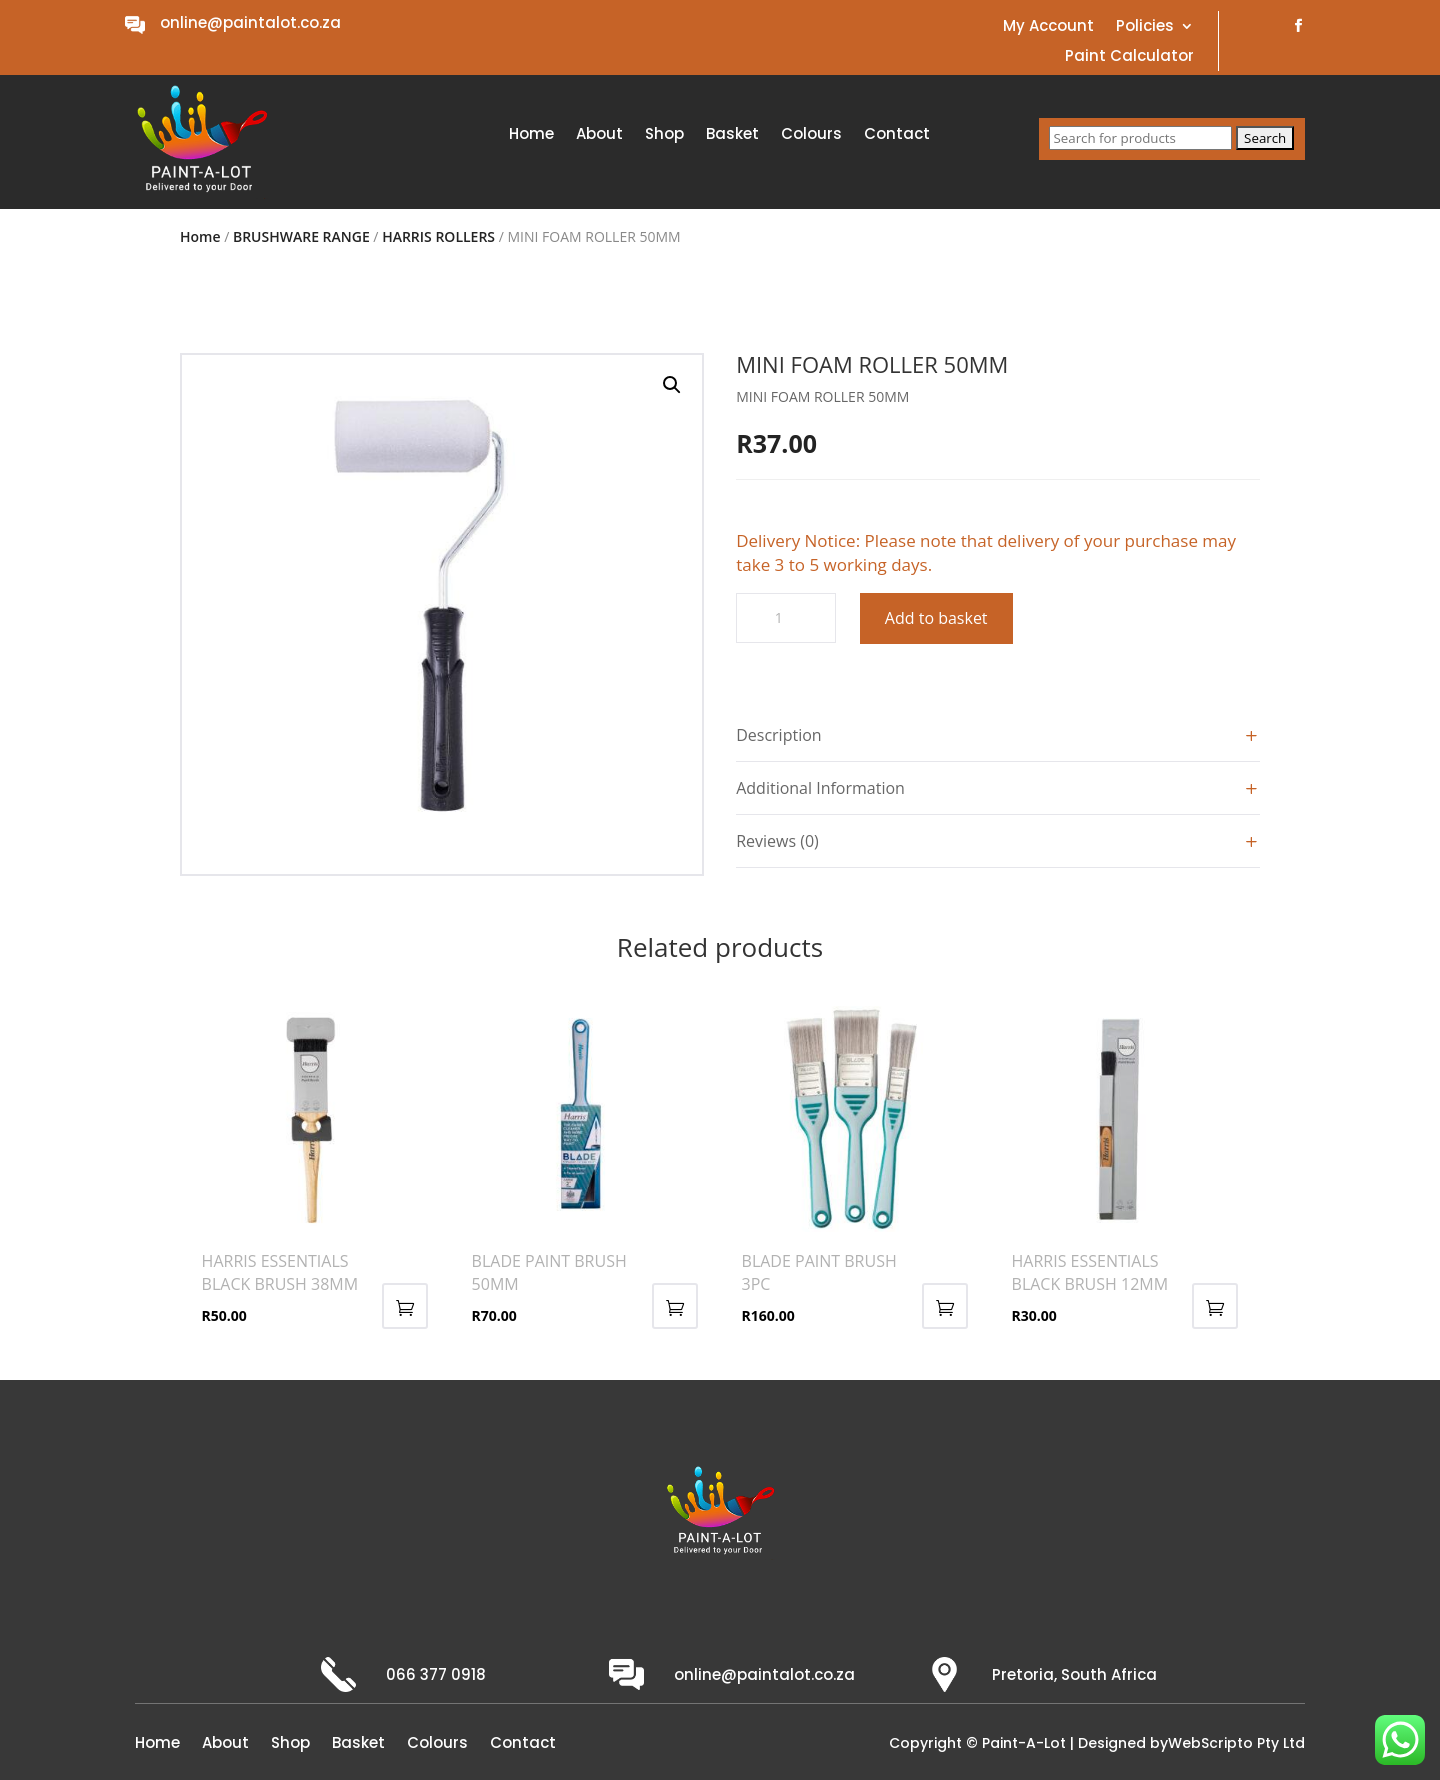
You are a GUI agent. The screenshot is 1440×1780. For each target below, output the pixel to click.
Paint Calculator (1129, 57)
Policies (1145, 27)
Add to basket (936, 618)
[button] (672, 385)
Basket (732, 135)
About (599, 135)
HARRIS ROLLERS (438, 236)
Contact (897, 135)
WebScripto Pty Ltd (1236, 1743)
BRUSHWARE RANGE (301, 236)
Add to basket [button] (405, 1306)
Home (531, 135)
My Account (1048, 27)
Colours (811, 135)
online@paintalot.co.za (250, 22)
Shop (664, 135)
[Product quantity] (786, 618)
